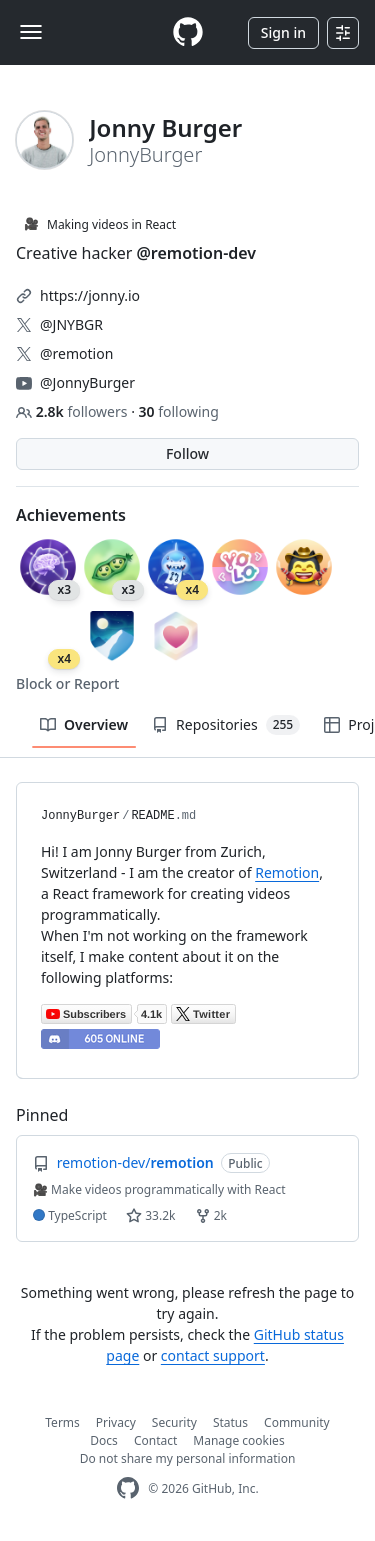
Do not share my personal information (188, 1458)
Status (230, 1422)
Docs (104, 1440)
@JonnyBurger (87, 382)
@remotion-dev (197, 253)
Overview (84, 724)
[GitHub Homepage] (128, 1488)
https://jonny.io (90, 295)
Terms (62, 1422)
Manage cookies (238, 1440)
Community (297, 1422)
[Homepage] (188, 32)
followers (73, 411)
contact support (213, 1355)
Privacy (116, 1422)
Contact (155, 1440)
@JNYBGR (71, 324)
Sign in (283, 32)
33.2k (150, 1215)
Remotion (287, 872)
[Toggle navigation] (31, 32)
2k (211, 1215)
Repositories (226, 725)
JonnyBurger (80, 816)
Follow (187, 453)
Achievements (71, 515)
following (179, 411)
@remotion (76, 353)
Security (174, 1422)
